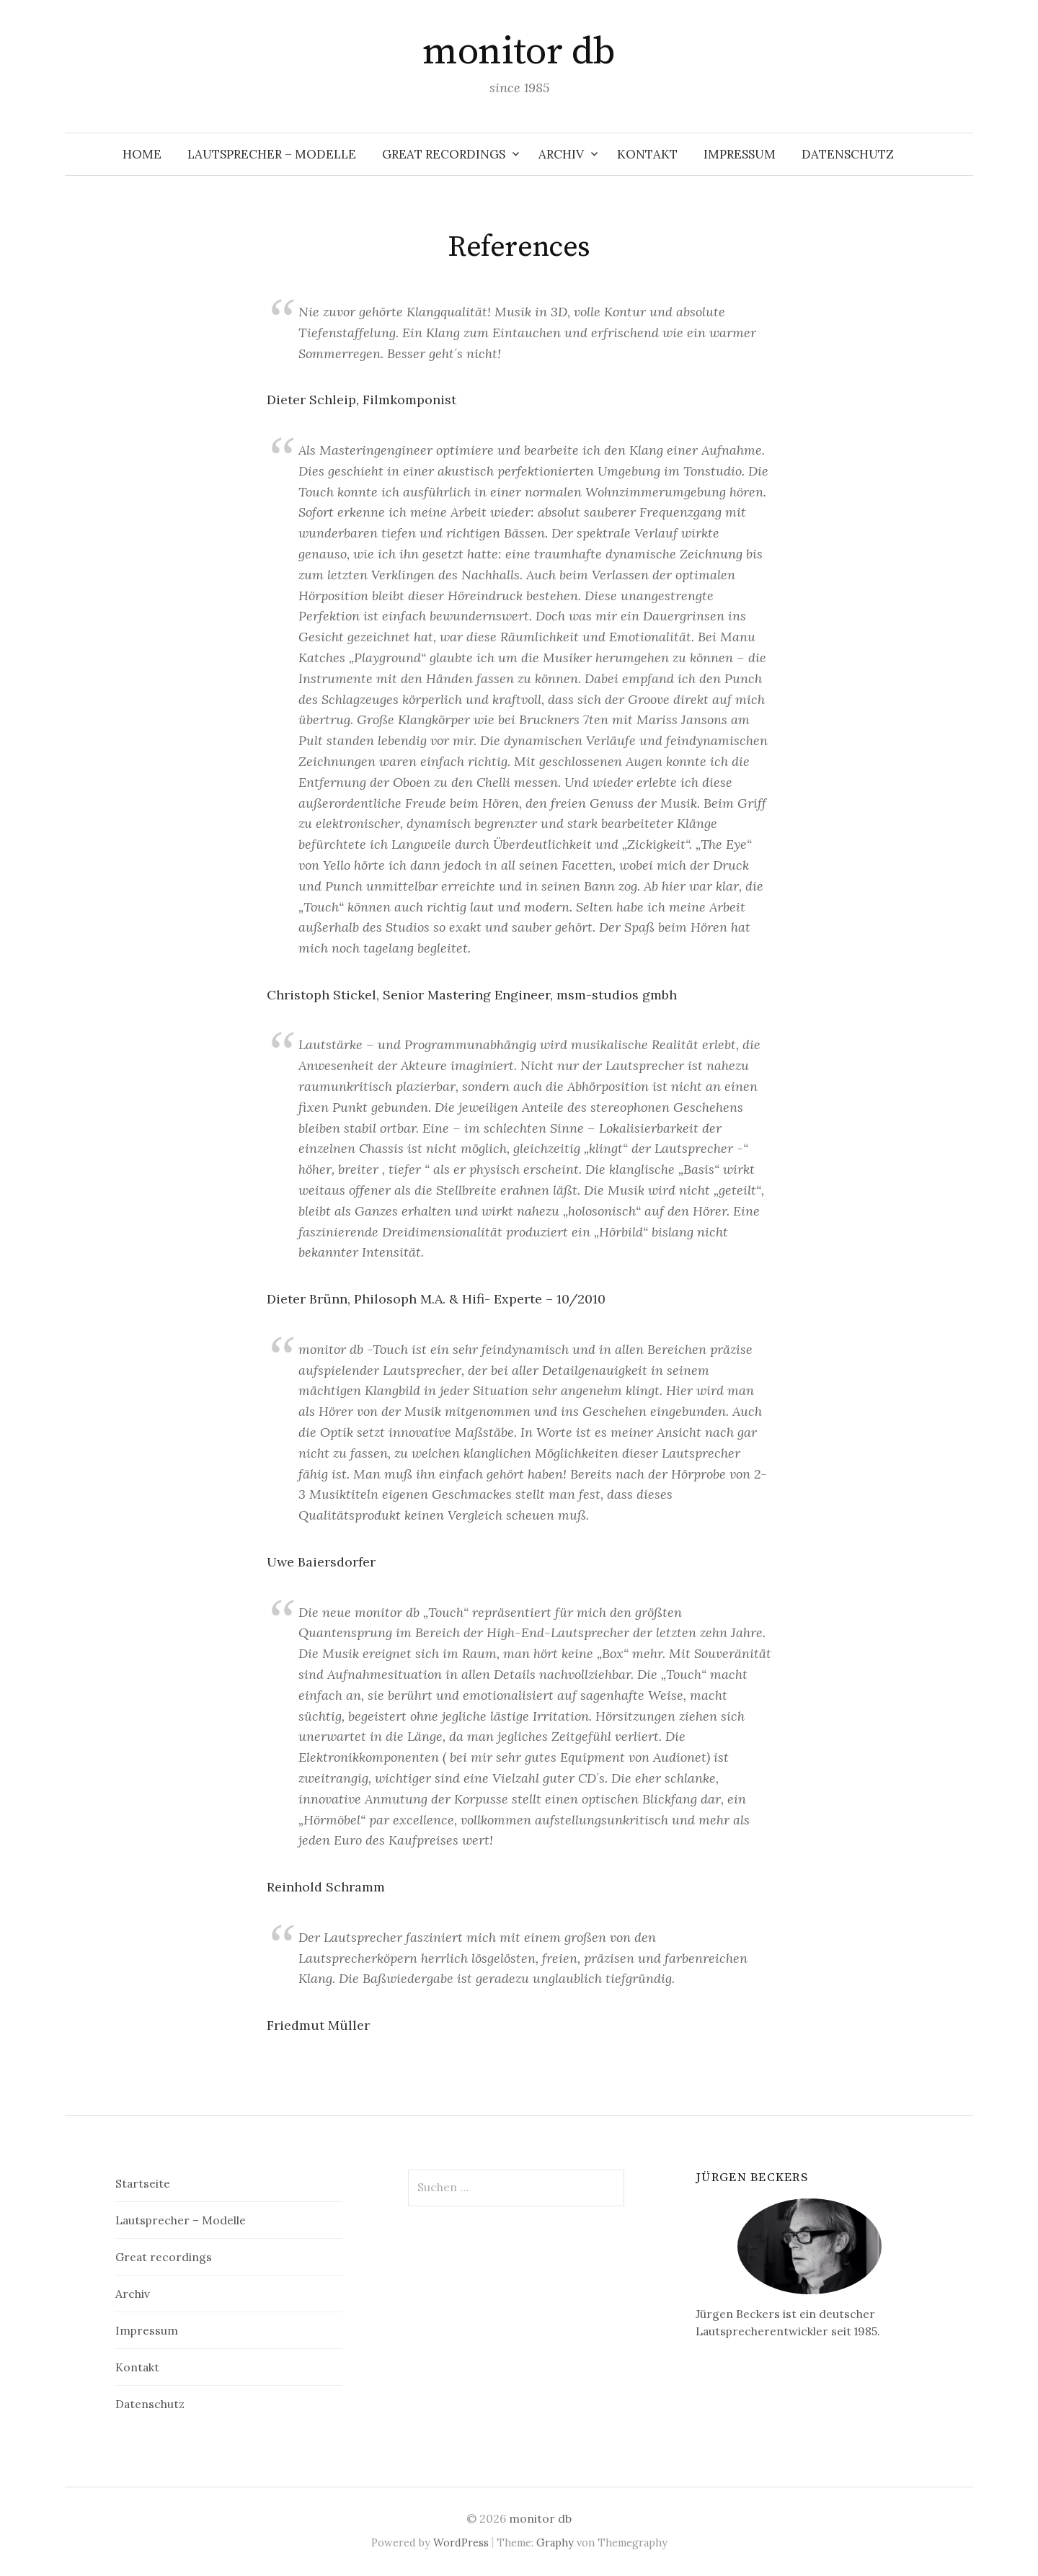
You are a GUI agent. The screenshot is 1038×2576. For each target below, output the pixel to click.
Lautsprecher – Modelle (271, 154)
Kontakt (647, 154)
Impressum (740, 154)
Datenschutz (848, 154)
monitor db (519, 51)
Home (142, 154)
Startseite (142, 2183)
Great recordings (443, 154)
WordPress (461, 2542)
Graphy (555, 2542)
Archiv (561, 154)
